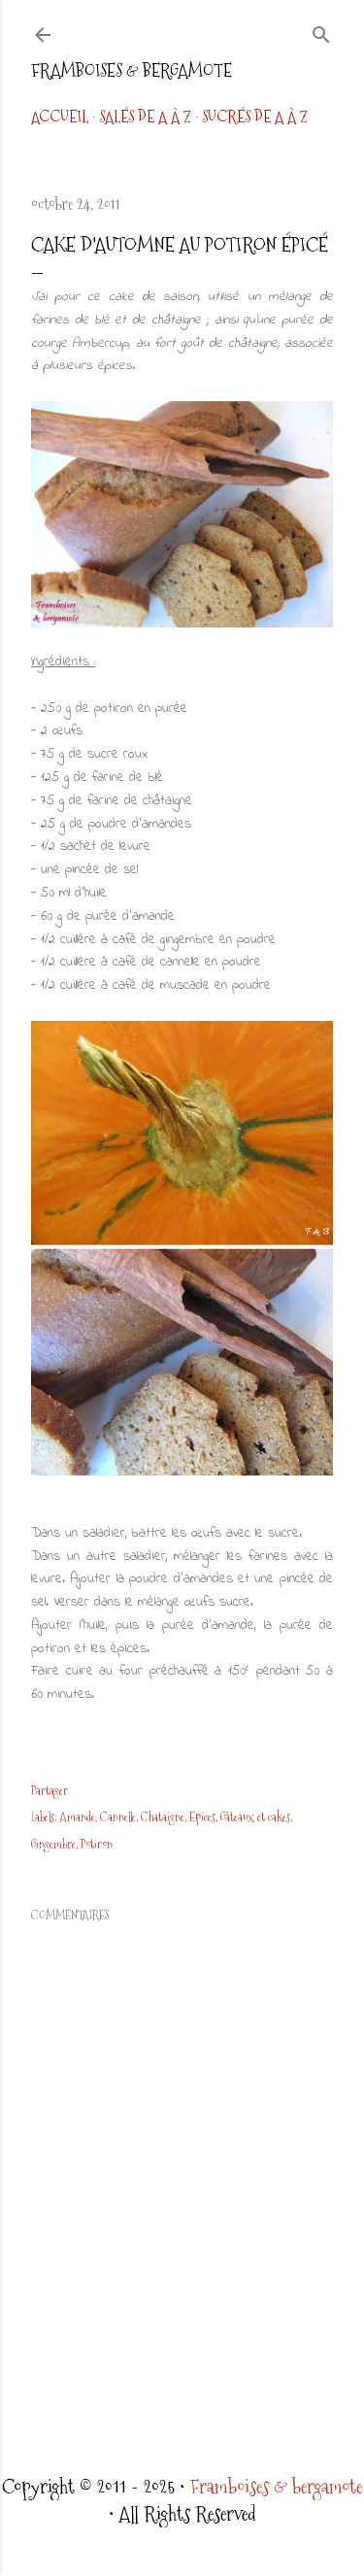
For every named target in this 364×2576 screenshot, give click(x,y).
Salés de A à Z (145, 117)
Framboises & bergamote (131, 70)
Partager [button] (49, 1791)
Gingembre (53, 1844)
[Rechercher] (321, 31)
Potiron (97, 1844)
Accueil (59, 117)
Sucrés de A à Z (255, 117)
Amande (77, 1817)
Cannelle (118, 1817)
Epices (202, 1817)
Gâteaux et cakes (255, 1817)
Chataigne (162, 1817)
